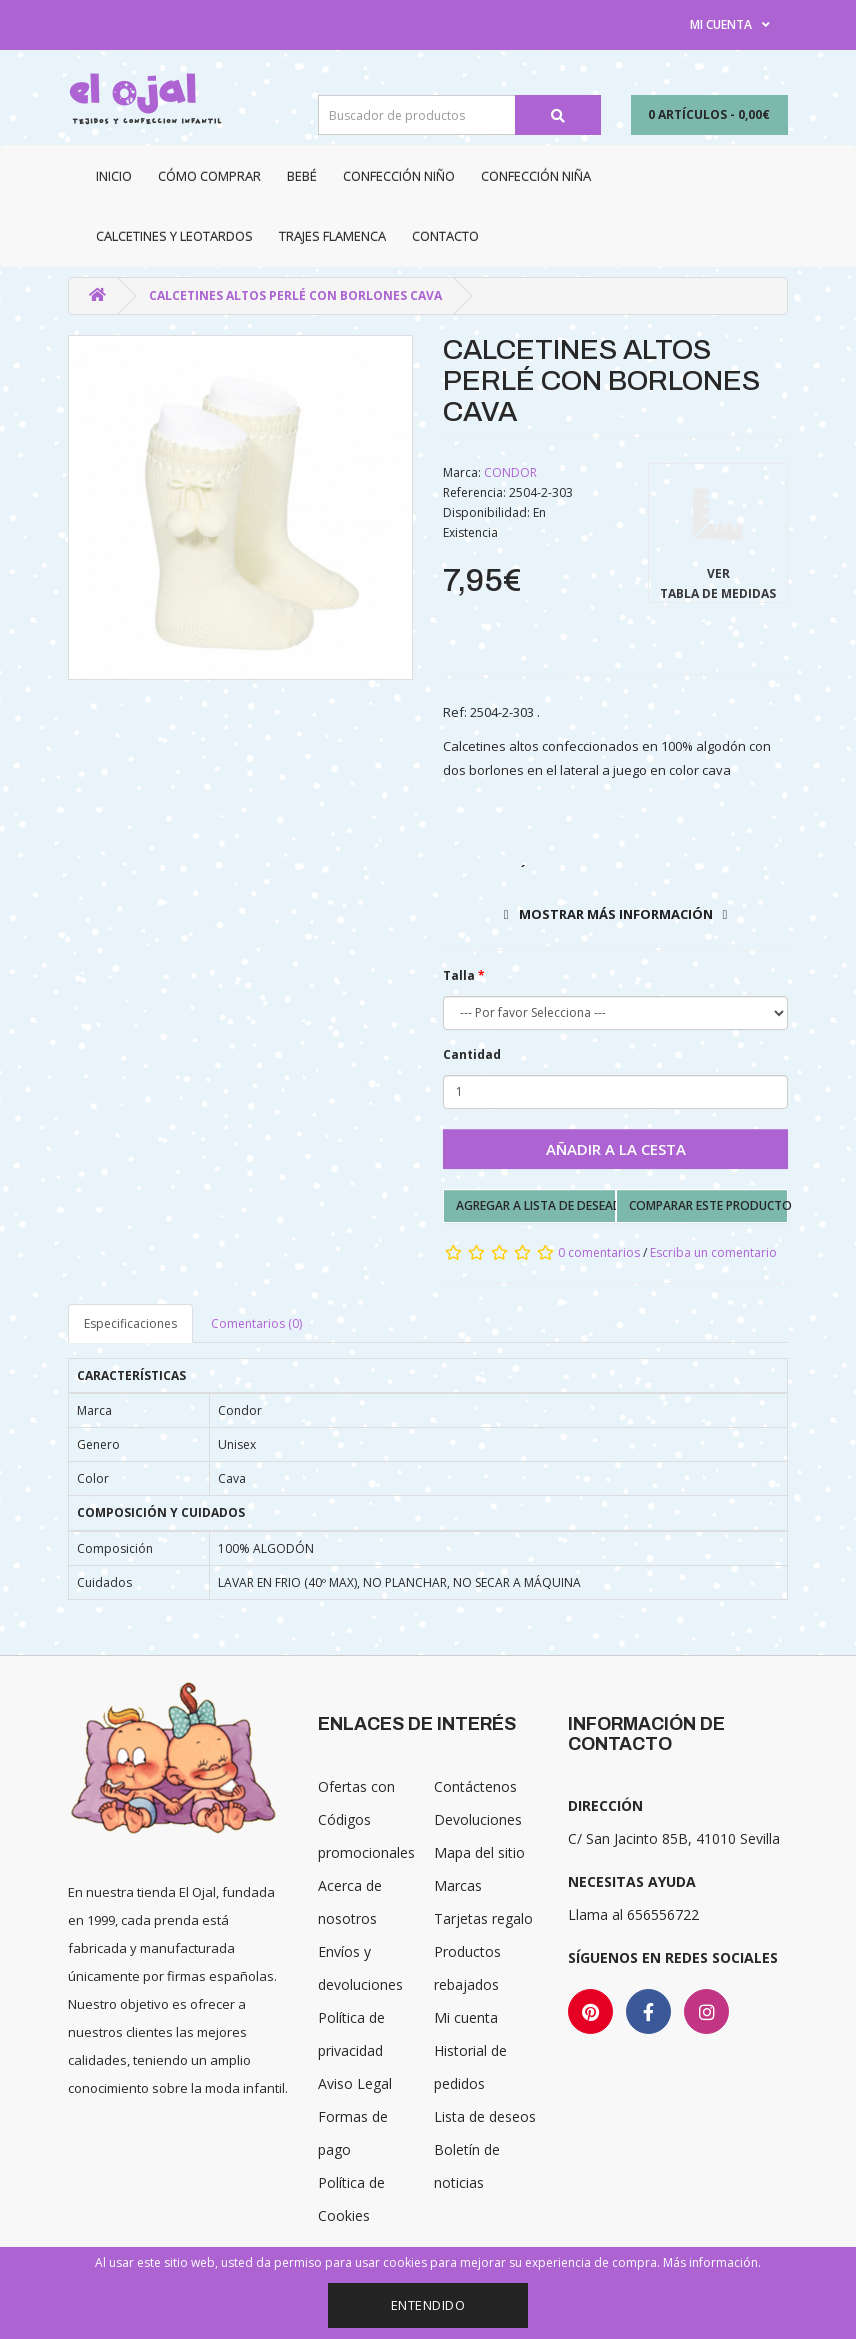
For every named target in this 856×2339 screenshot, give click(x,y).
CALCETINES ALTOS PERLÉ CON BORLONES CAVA (295, 295)
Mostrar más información (616, 914)
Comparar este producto (709, 1205)
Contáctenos (475, 1786)
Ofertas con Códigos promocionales (366, 1819)
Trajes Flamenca (332, 236)
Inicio (114, 176)
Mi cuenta (466, 2017)
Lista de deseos (485, 2116)
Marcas (458, 1885)
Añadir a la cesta (616, 1149)
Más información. (712, 2262)
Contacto (445, 236)
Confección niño (399, 176)
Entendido (428, 2305)
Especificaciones (130, 1323)
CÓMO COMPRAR (209, 176)
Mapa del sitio (479, 1852)
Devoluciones (478, 1819)
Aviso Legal (355, 2083)
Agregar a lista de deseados (536, 1205)
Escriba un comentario (713, 1252)
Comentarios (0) (256, 1323)
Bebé (302, 176)
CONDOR (510, 472)
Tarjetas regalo (483, 1918)
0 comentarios (599, 1252)
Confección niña (536, 176)
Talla (459, 975)
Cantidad (472, 1054)
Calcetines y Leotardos (174, 236)
